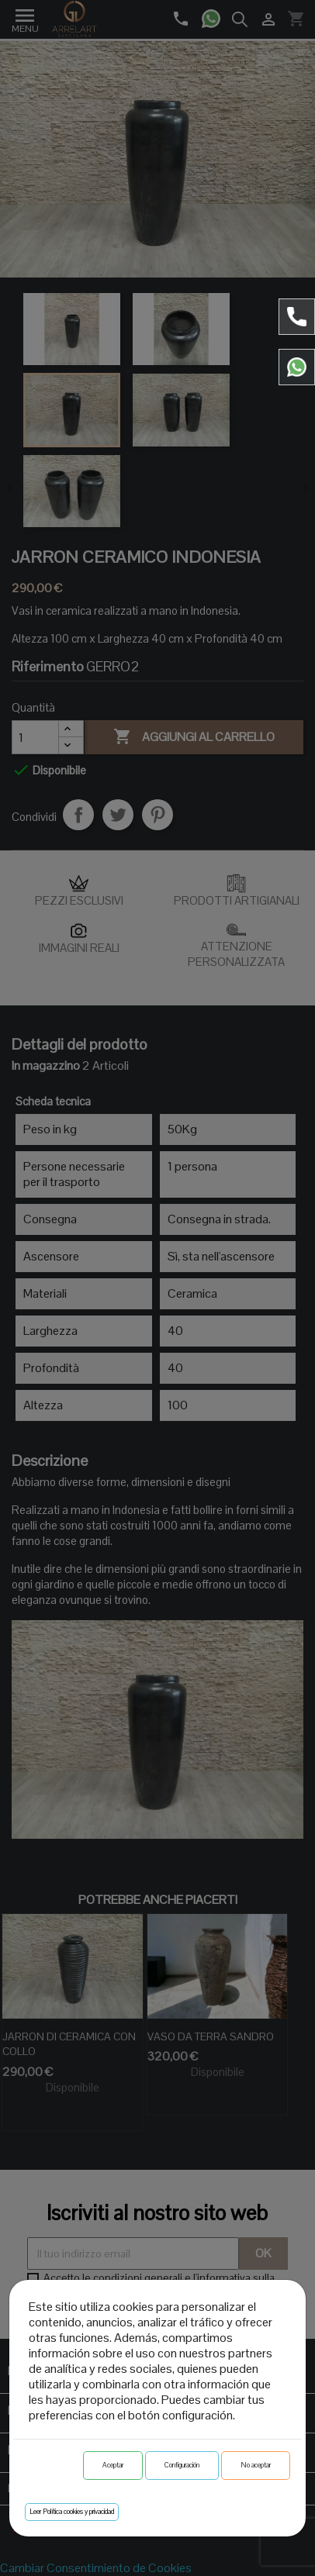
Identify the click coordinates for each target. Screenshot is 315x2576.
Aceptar (112, 2465)
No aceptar (256, 2465)
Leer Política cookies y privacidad (71, 2511)
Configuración (181, 2465)
